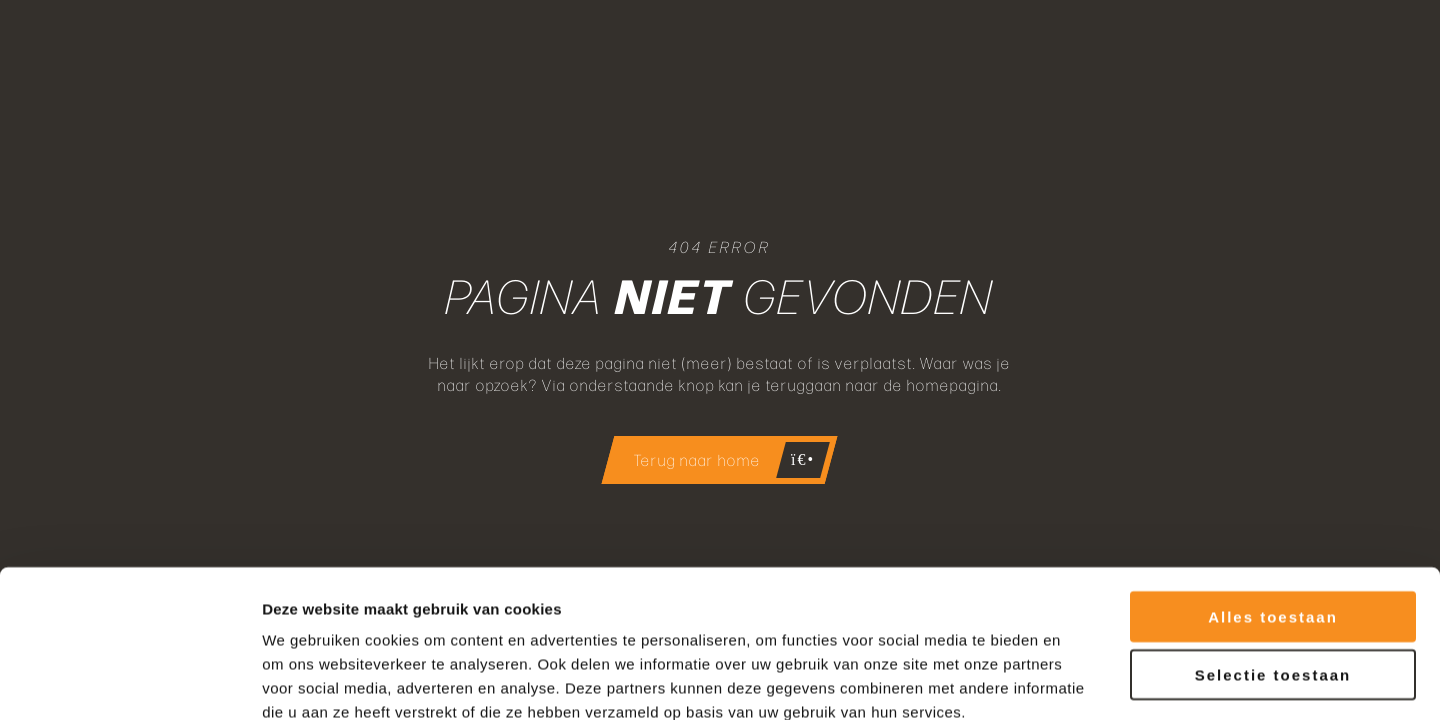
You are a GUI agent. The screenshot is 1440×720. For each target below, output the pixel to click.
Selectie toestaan (1273, 563)
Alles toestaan (1273, 504)
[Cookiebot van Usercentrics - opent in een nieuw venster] (129, 681)
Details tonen (1080, 680)
